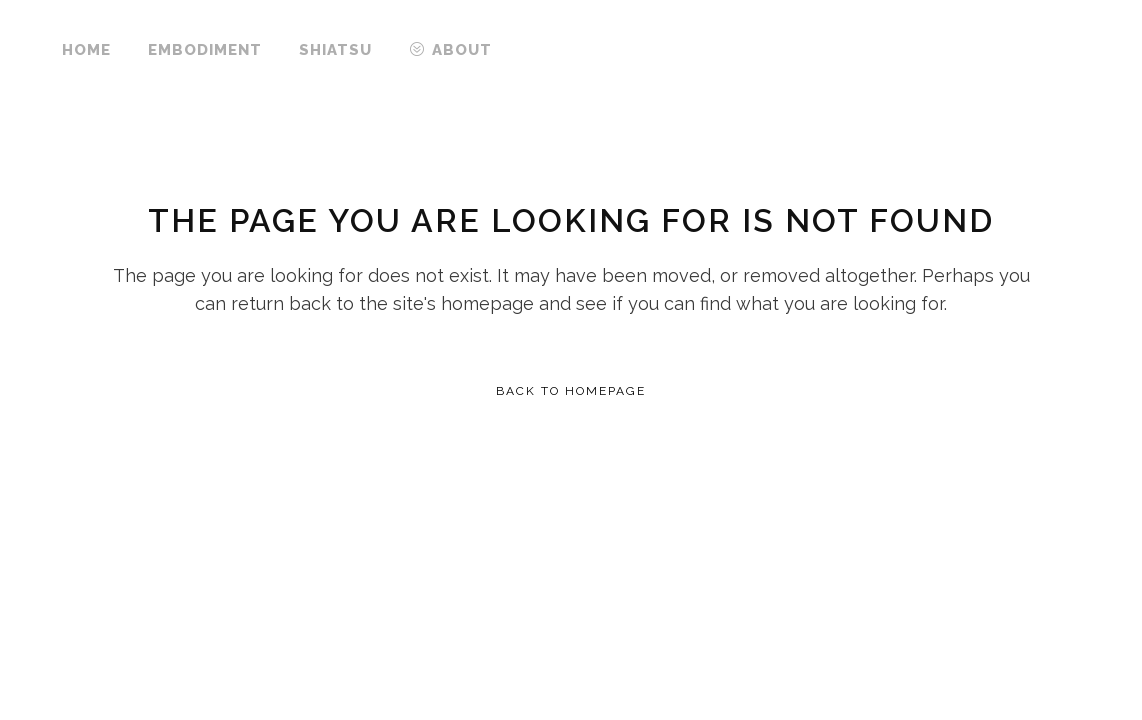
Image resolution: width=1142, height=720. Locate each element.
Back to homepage (571, 391)
